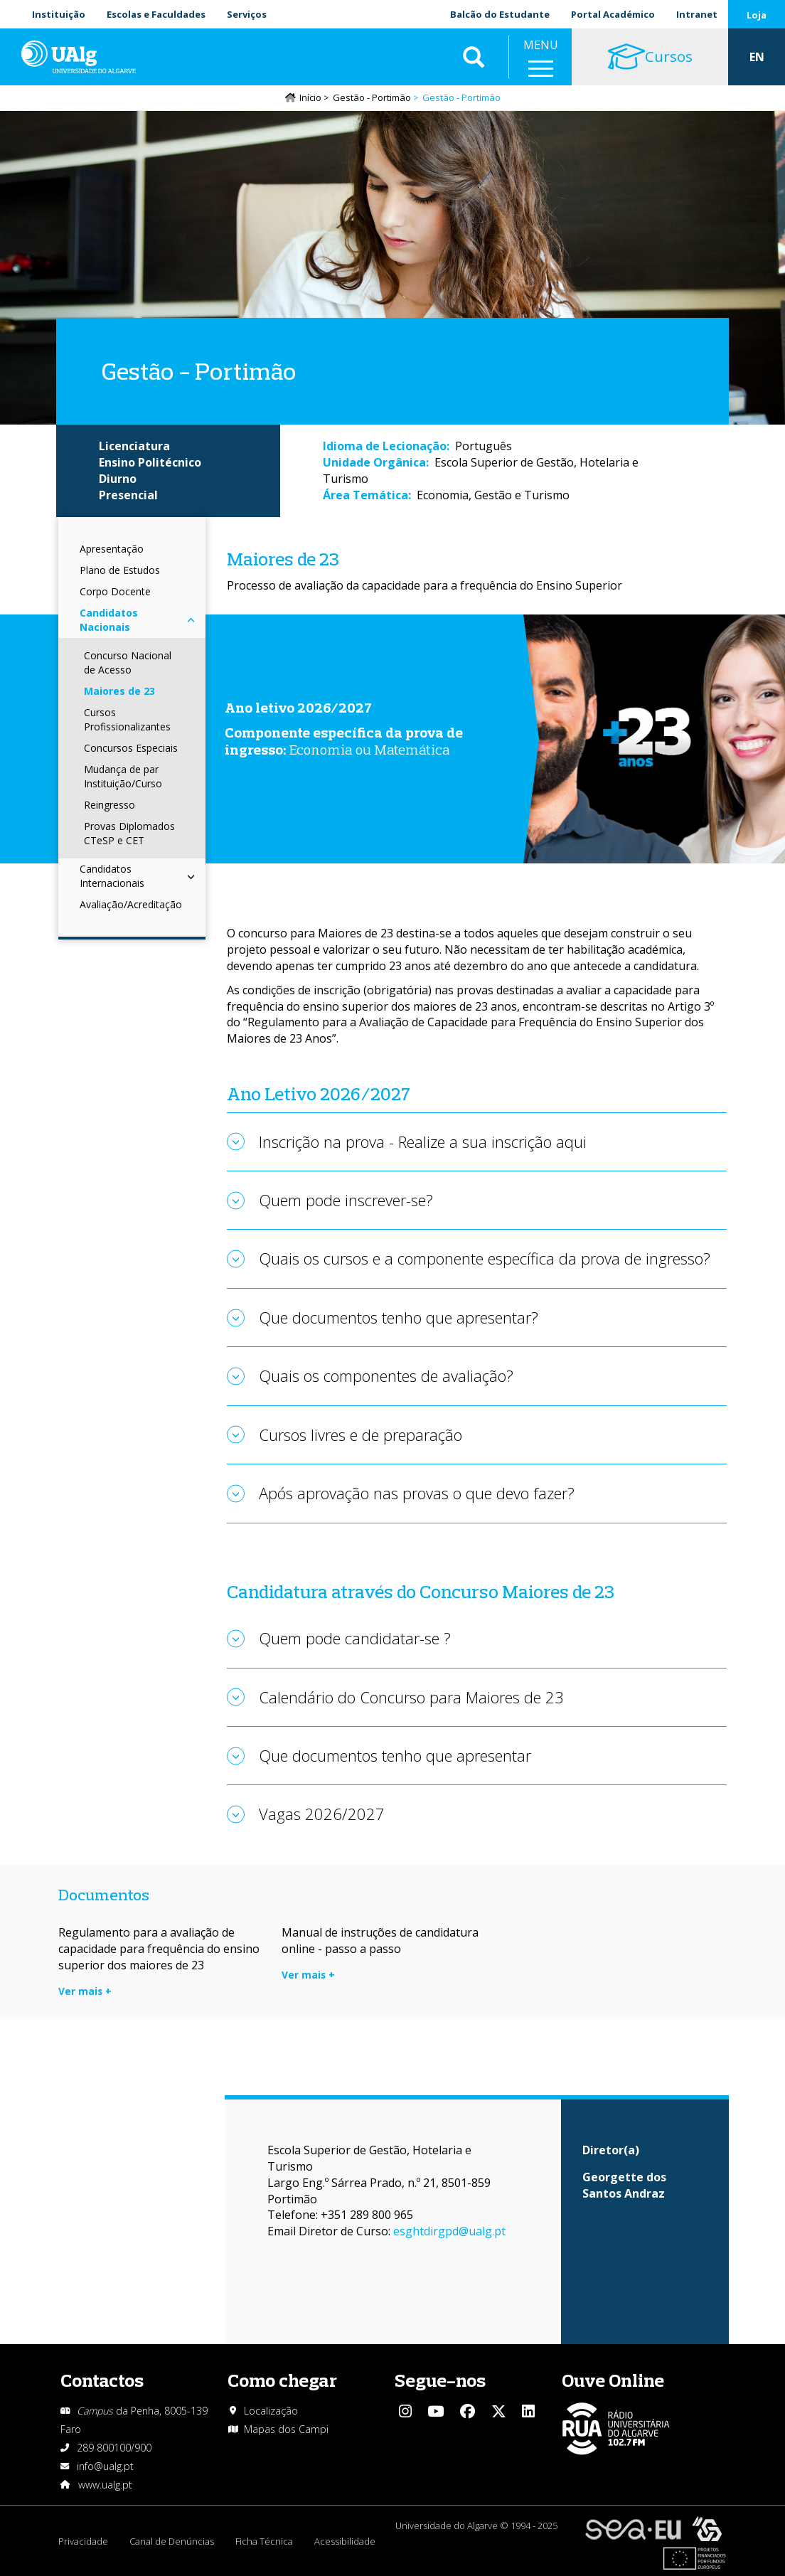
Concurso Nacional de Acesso (127, 662)
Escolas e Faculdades (156, 14)
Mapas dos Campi (286, 2429)
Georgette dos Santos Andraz (624, 2185)
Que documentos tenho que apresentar (395, 1755)
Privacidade (83, 2541)
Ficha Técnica (264, 2541)
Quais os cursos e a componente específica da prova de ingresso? (484, 1258)
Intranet (696, 14)
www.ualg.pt (105, 2484)
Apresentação (112, 548)
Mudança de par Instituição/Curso (123, 776)
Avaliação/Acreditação (131, 904)
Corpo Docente (115, 591)
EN (756, 57)
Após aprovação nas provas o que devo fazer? (417, 1492)
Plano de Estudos (120, 570)
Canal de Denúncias (171, 2541)
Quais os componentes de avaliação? (386, 1375)
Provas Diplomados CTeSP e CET (129, 833)
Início (310, 97)
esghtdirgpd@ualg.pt (449, 2231)
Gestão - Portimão (372, 97)
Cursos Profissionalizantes (127, 719)
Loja (757, 15)
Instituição (58, 14)
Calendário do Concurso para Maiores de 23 (411, 1697)
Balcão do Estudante (500, 14)
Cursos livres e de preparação (360, 1434)
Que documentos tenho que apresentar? (398, 1317)
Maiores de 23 (119, 691)
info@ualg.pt (105, 2466)
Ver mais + (85, 1991)
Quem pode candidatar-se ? (355, 1638)
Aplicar (473, 56)
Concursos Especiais (131, 748)
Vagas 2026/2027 (322, 1813)
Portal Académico (613, 14)
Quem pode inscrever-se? (346, 1199)
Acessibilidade (344, 2541)
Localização (271, 2410)
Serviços (247, 14)
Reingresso (109, 804)
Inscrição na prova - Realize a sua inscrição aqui (423, 1141)
